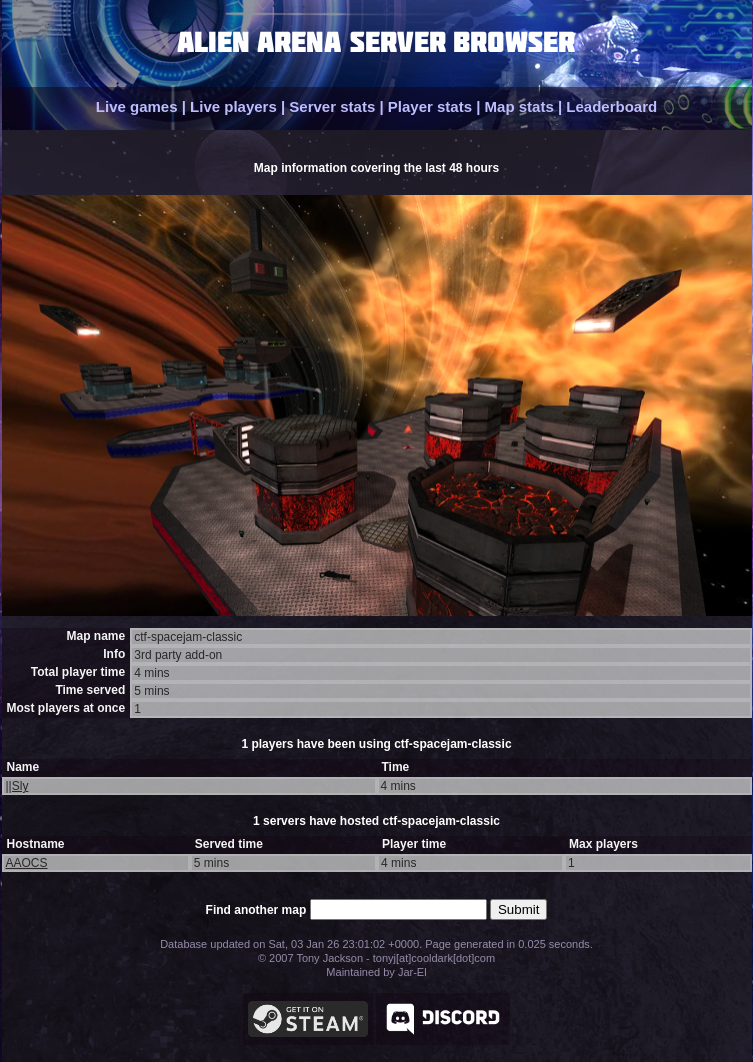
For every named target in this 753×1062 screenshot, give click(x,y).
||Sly (17, 786)
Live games (137, 106)
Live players (233, 106)
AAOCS (27, 863)
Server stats (332, 106)
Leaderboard (611, 106)
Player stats (430, 106)
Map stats (519, 106)
